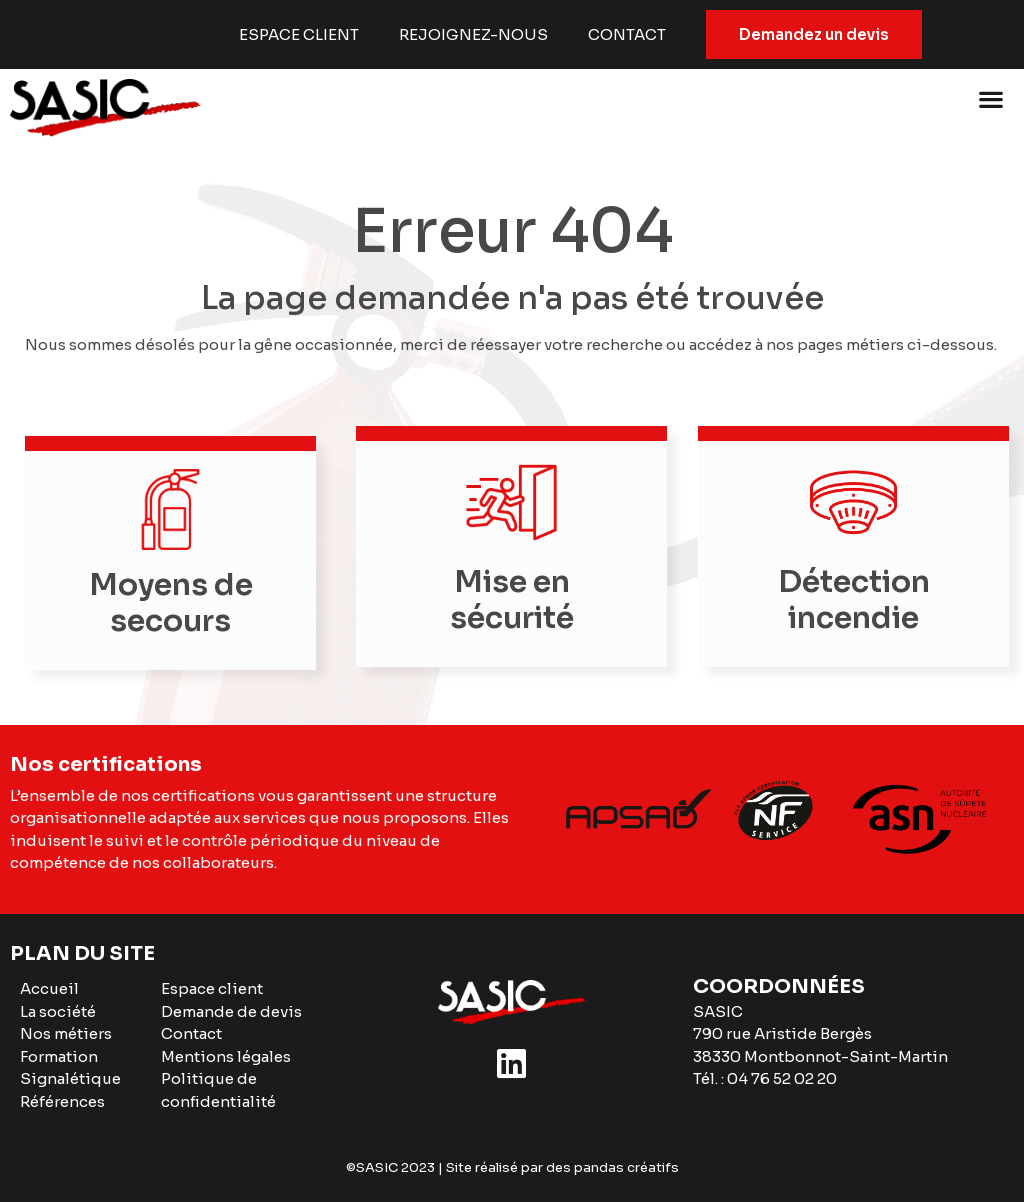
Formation (59, 1056)
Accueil (49, 988)
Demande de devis (231, 1011)
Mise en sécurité (512, 600)
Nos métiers (66, 1033)
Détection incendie (853, 600)
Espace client (299, 34)
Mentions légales (226, 1056)
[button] (991, 98)
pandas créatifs (626, 1167)
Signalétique (70, 1078)
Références (62, 1101)
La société (58, 1011)
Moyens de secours (171, 603)
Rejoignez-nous (473, 34)
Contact (627, 34)
